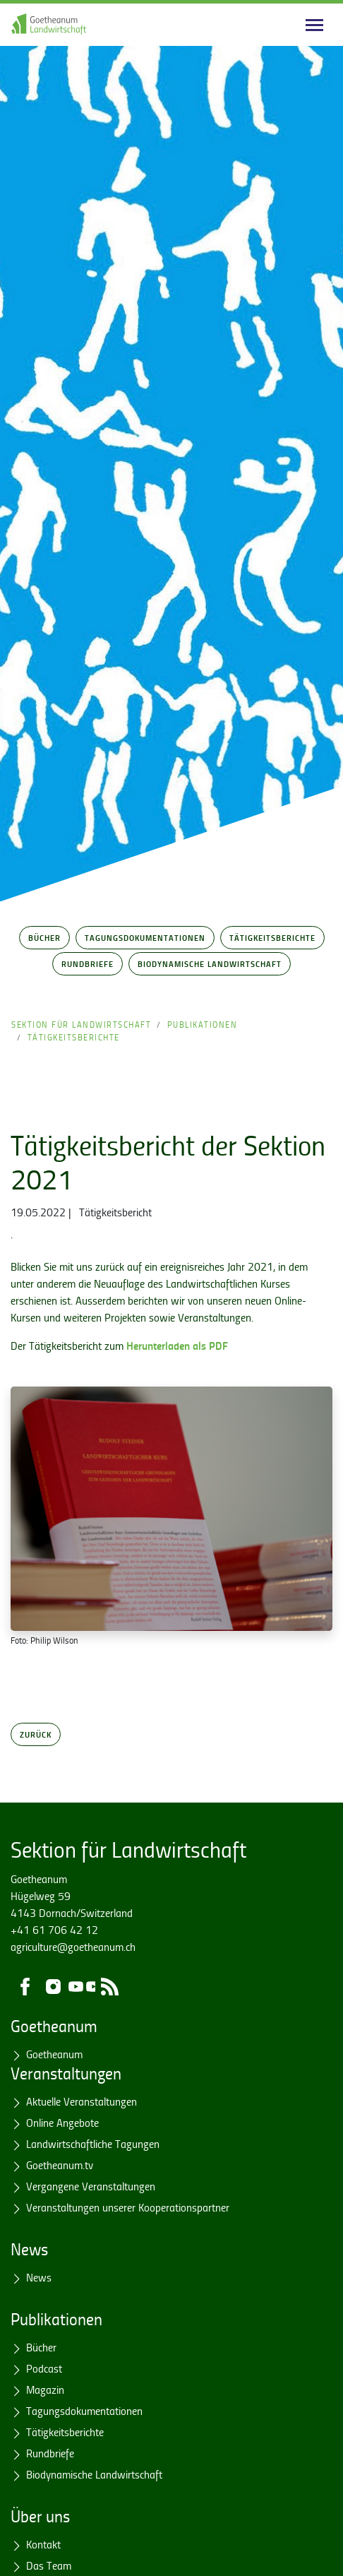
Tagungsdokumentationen (145, 937)
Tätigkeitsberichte (272, 937)
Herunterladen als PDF (177, 1345)
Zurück (36, 1734)
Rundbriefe (87, 963)
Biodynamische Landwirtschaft (210, 963)
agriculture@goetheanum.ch (73, 1947)
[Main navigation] (314, 25)
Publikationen (202, 1024)
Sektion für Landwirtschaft (81, 1024)
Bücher (44, 937)
